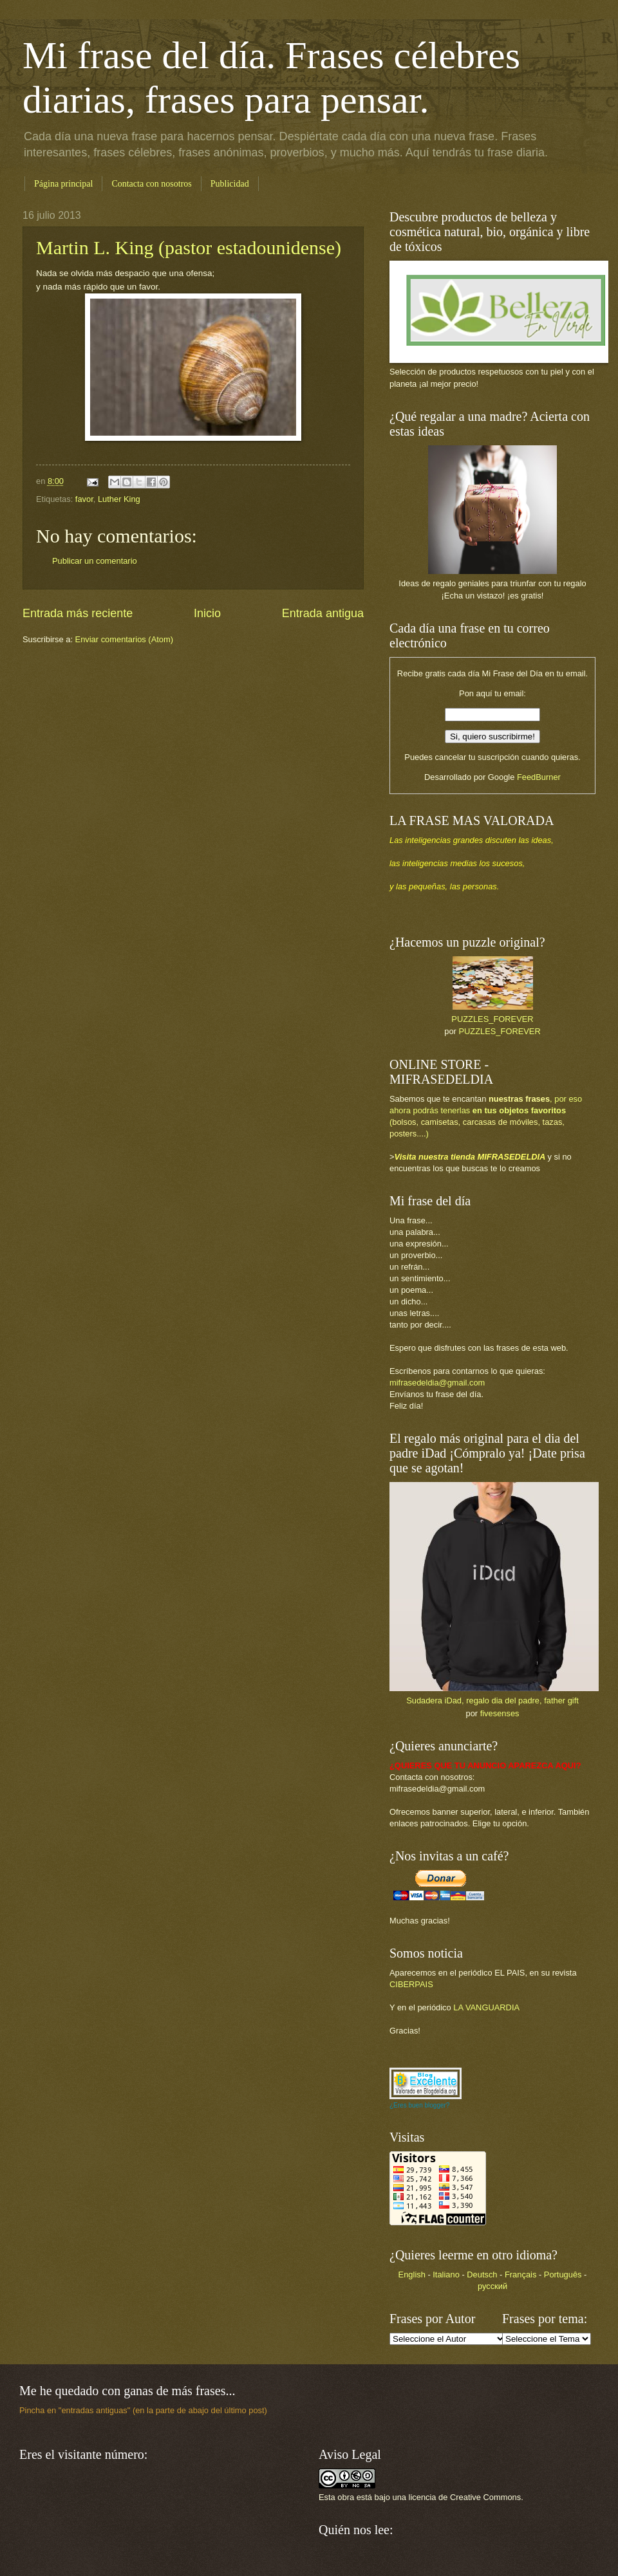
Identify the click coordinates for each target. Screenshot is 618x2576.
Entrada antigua (323, 613)
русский (492, 2286)
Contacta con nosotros (151, 184)
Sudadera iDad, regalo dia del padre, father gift (492, 1700)
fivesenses (500, 1713)
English (412, 2274)
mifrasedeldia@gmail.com (437, 1382)
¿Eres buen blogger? (419, 2105)
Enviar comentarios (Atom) (124, 639)
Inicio (207, 613)
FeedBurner (539, 777)
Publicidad (230, 184)
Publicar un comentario (94, 561)
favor (84, 499)
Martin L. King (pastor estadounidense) (188, 247)
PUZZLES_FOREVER (492, 1019)
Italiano (446, 2274)
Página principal (63, 184)
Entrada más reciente (78, 613)
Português (563, 2274)
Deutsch (482, 2274)
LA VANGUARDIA (486, 2007)
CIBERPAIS (411, 1984)
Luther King (119, 499)
